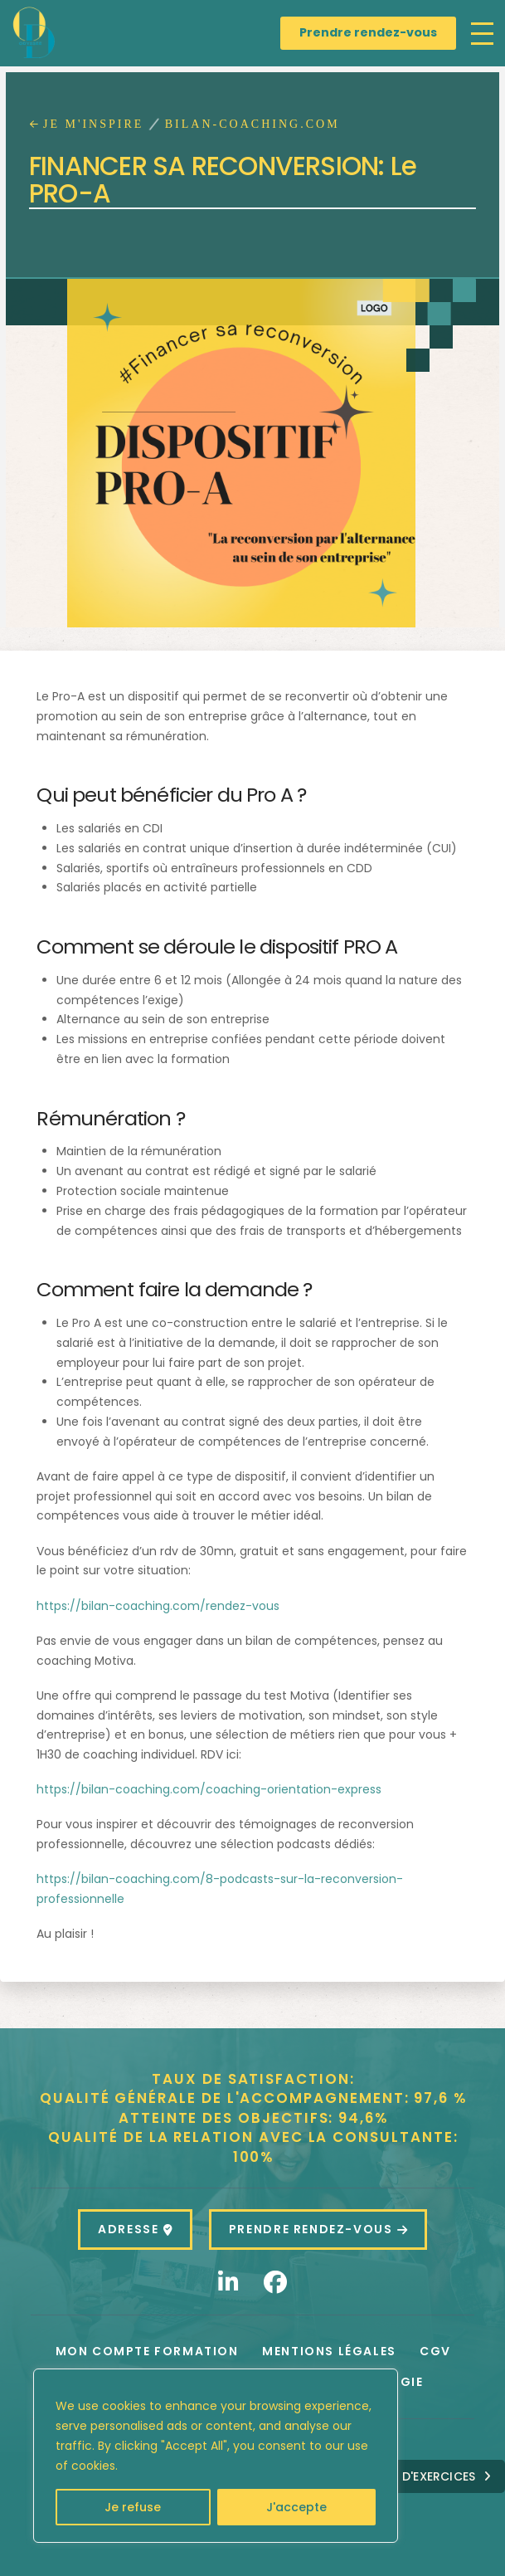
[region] (215, 2456)
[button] (482, 33)
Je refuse (132, 2507)
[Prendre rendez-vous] (368, 33)
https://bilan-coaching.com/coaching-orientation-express (208, 1789)
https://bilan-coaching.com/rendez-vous (157, 1606)
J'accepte (296, 2507)
